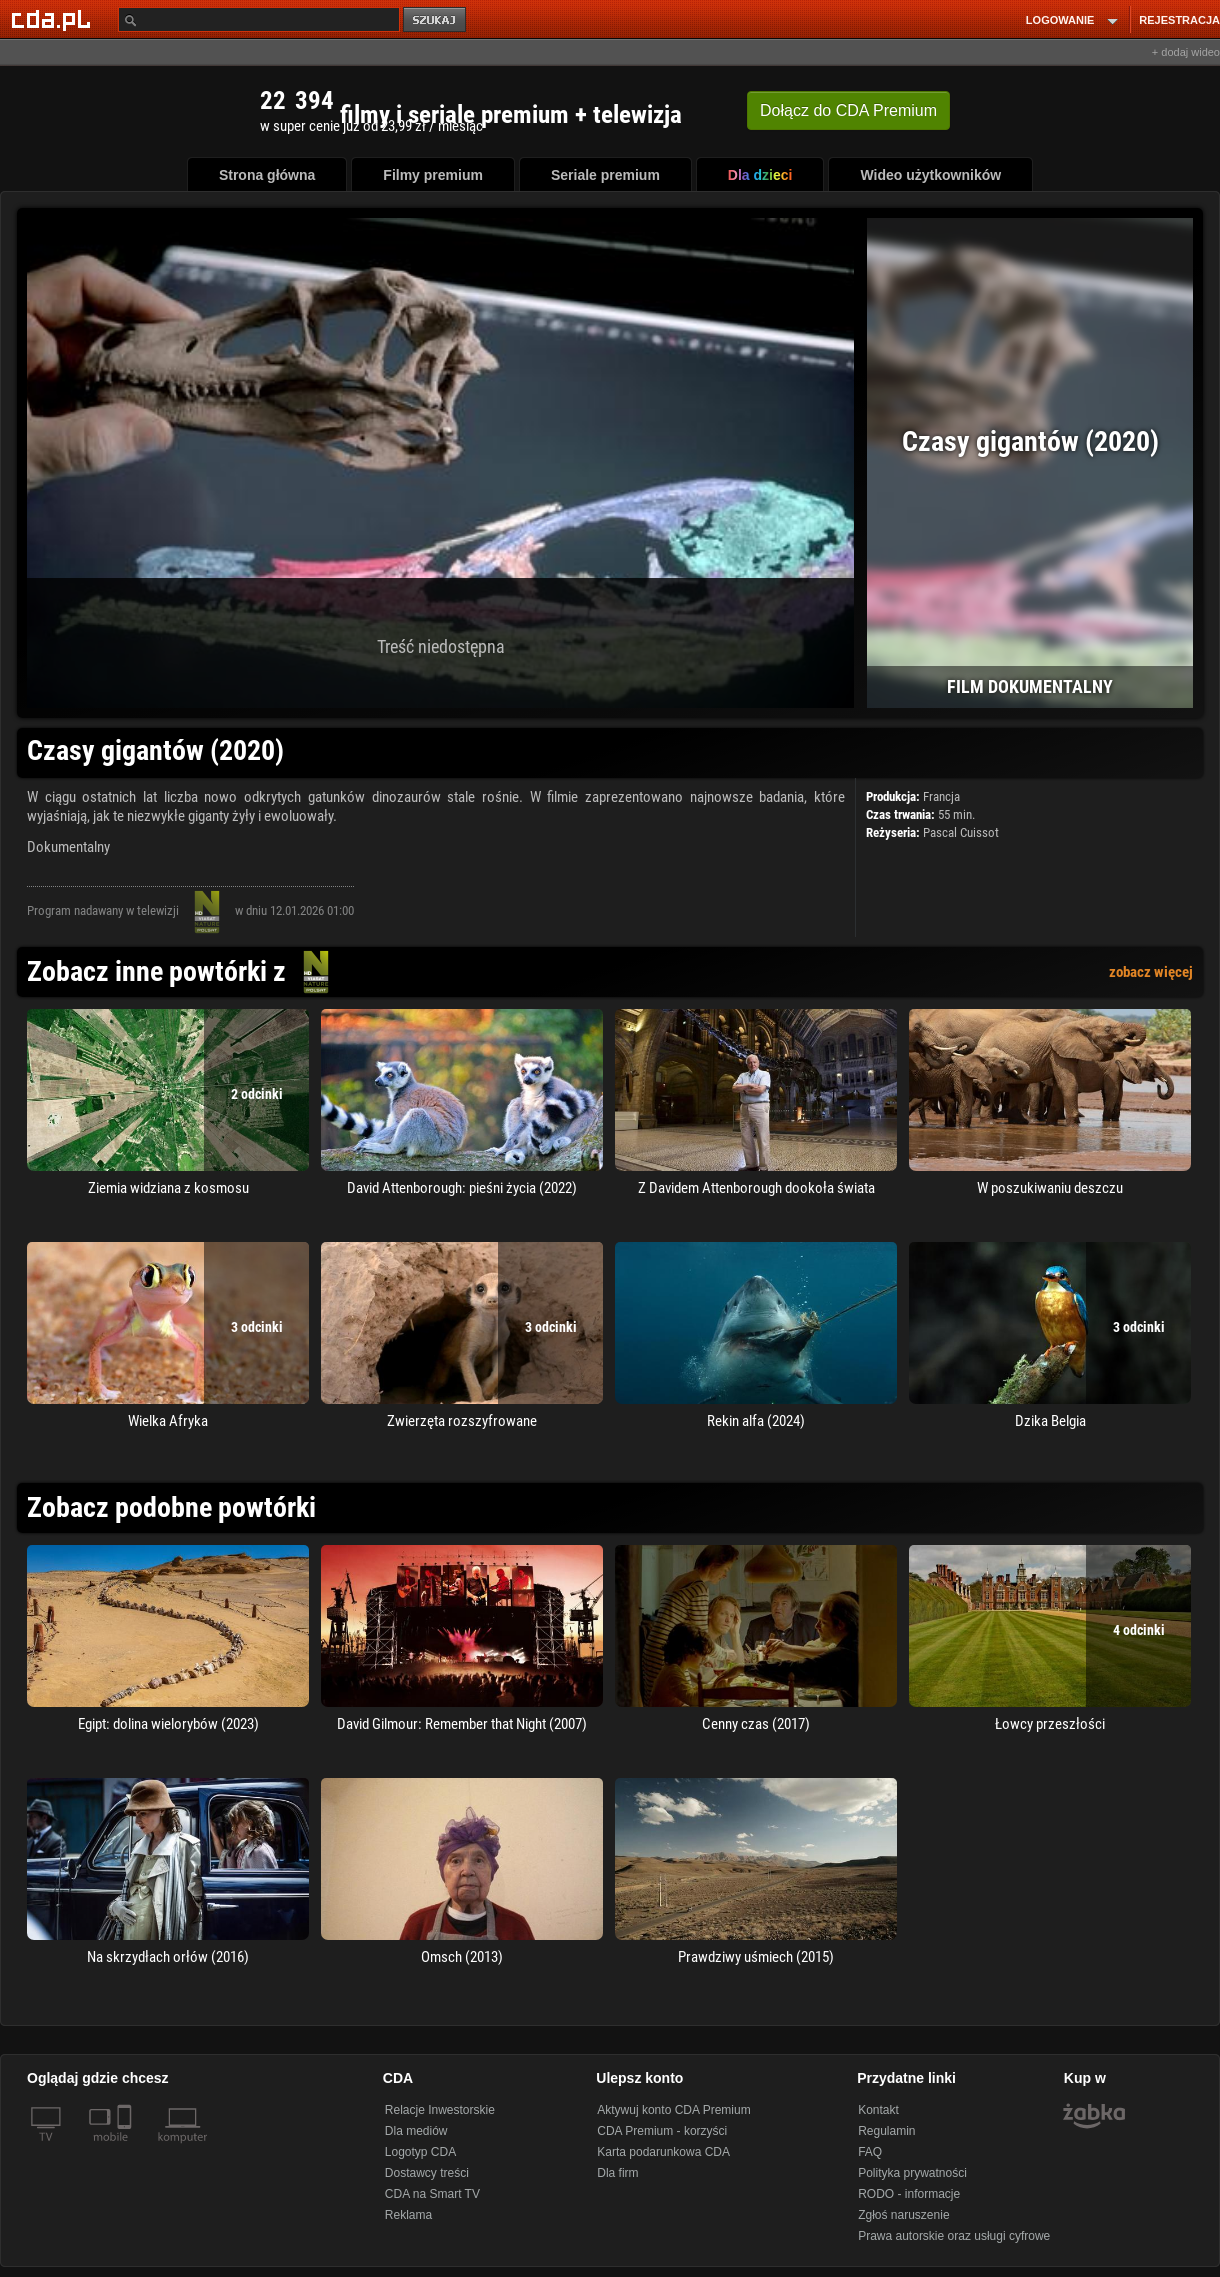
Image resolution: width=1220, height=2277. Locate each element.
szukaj (436, 20)
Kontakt (878, 2110)
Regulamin (886, 2131)
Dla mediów (416, 2131)
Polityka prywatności (912, 2173)
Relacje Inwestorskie (440, 2110)
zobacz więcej (1151, 972)
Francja (941, 796)
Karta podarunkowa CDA (663, 2152)
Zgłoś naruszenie (903, 2215)
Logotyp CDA (420, 2152)
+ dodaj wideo (1186, 52)
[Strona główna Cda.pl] (54, 19)
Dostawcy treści (427, 2173)
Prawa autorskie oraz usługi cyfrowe (954, 2236)
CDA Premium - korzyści (662, 2131)
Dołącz (848, 110)
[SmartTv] (126, 2149)
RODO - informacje (909, 2194)
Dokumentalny (68, 847)
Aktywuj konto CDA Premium (673, 2110)
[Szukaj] (259, 19)
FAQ (870, 2152)
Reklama (408, 2215)
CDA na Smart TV (432, 2194)
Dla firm (617, 2173)
